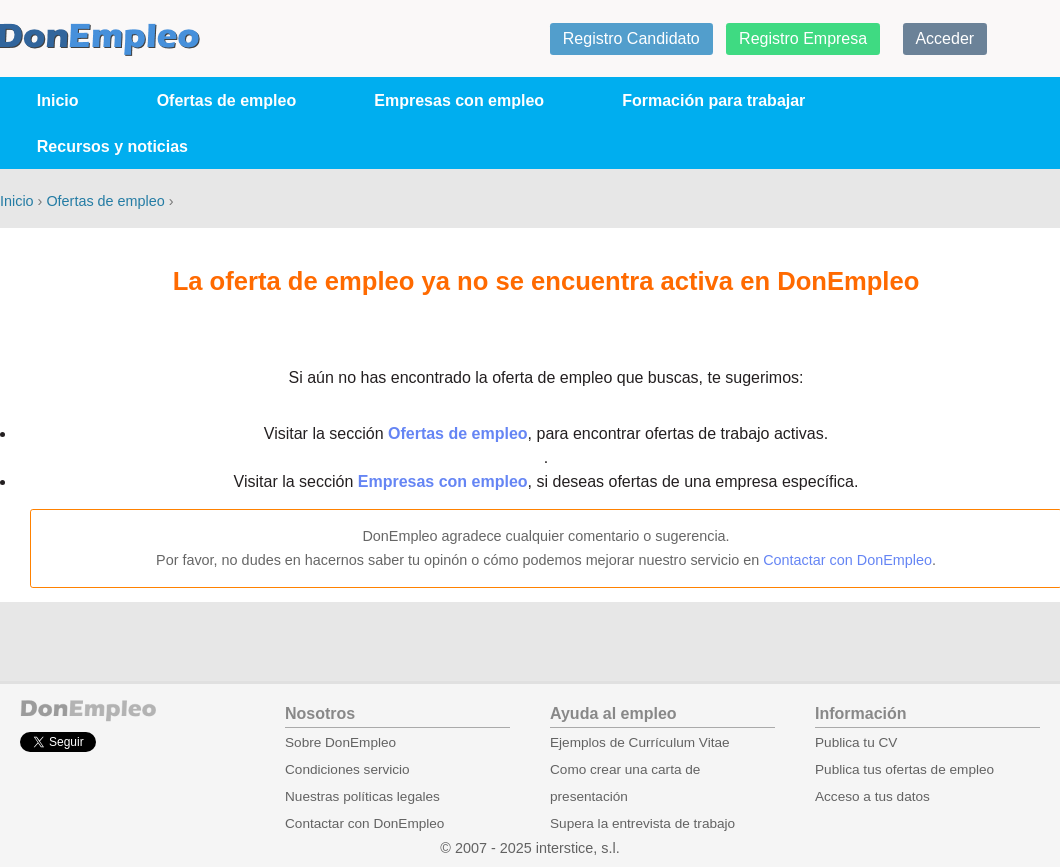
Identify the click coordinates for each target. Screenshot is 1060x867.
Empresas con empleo (459, 100)
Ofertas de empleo (227, 100)
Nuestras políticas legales (362, 796)
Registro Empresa (803, 38)
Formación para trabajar (713, 100)
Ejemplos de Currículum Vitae (640, 742)
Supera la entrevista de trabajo (642, 823)
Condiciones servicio (347, 769)
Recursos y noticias (112, 146)
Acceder (944, 38)
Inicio (58, 100)
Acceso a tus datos (872, 796)
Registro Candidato (631, 38)
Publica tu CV (856, 742)
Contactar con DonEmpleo (847, 560)
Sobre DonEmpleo (340, 742)
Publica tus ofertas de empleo (904, 769)
